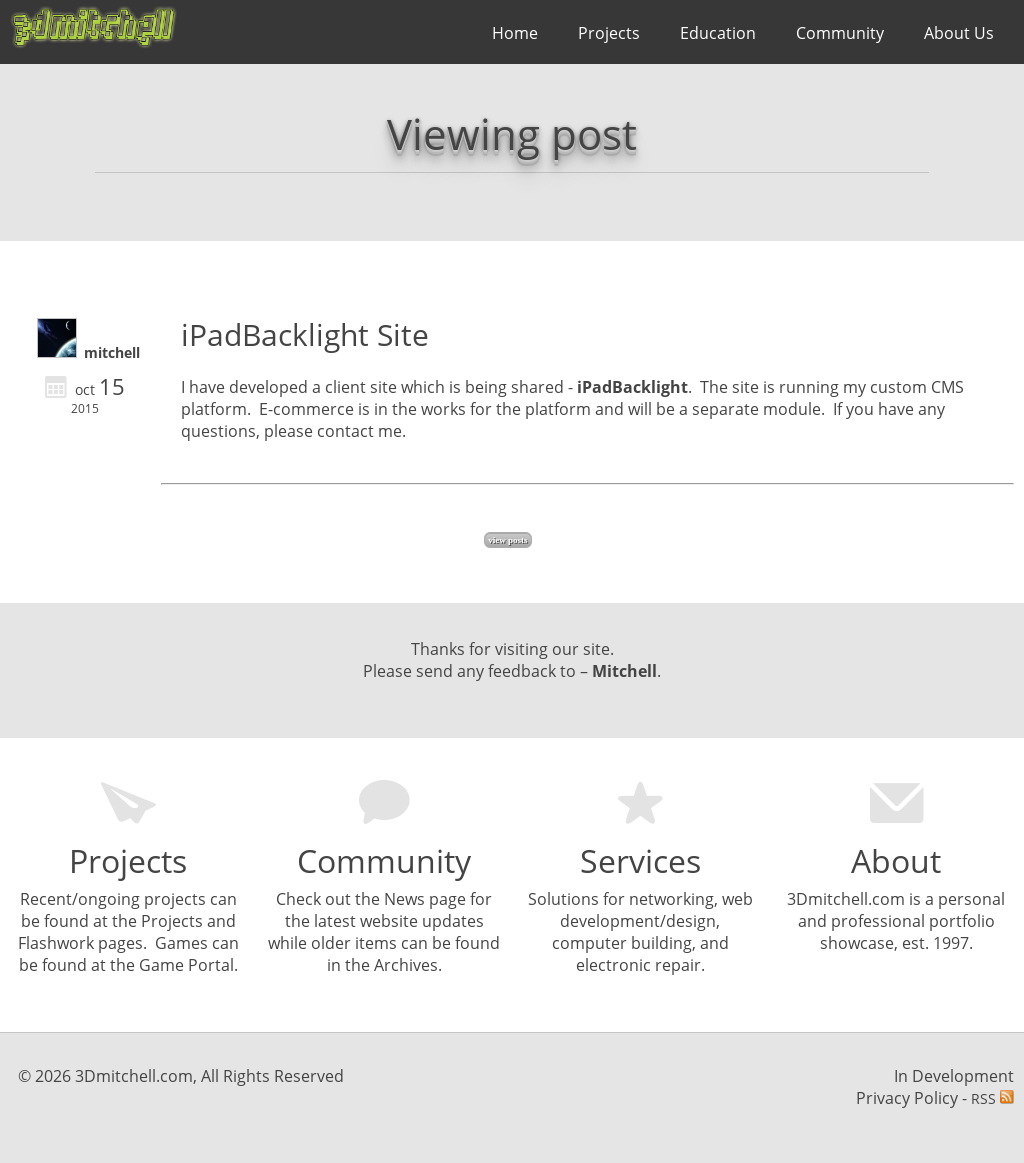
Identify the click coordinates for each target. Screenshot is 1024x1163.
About (896, 860)
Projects (609, 33)
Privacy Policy (907, 1098)
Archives (406, 965)
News (404, 899)
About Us (959, 33)
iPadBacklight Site (305, 334)
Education (718, 33)
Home (515, 33)
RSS (992, 1098)
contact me (359, 431)
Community (840, 33)
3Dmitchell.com (846, 899)
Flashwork (56, 943)
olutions (568, 899)
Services (640, 860)
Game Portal (186, 965)
